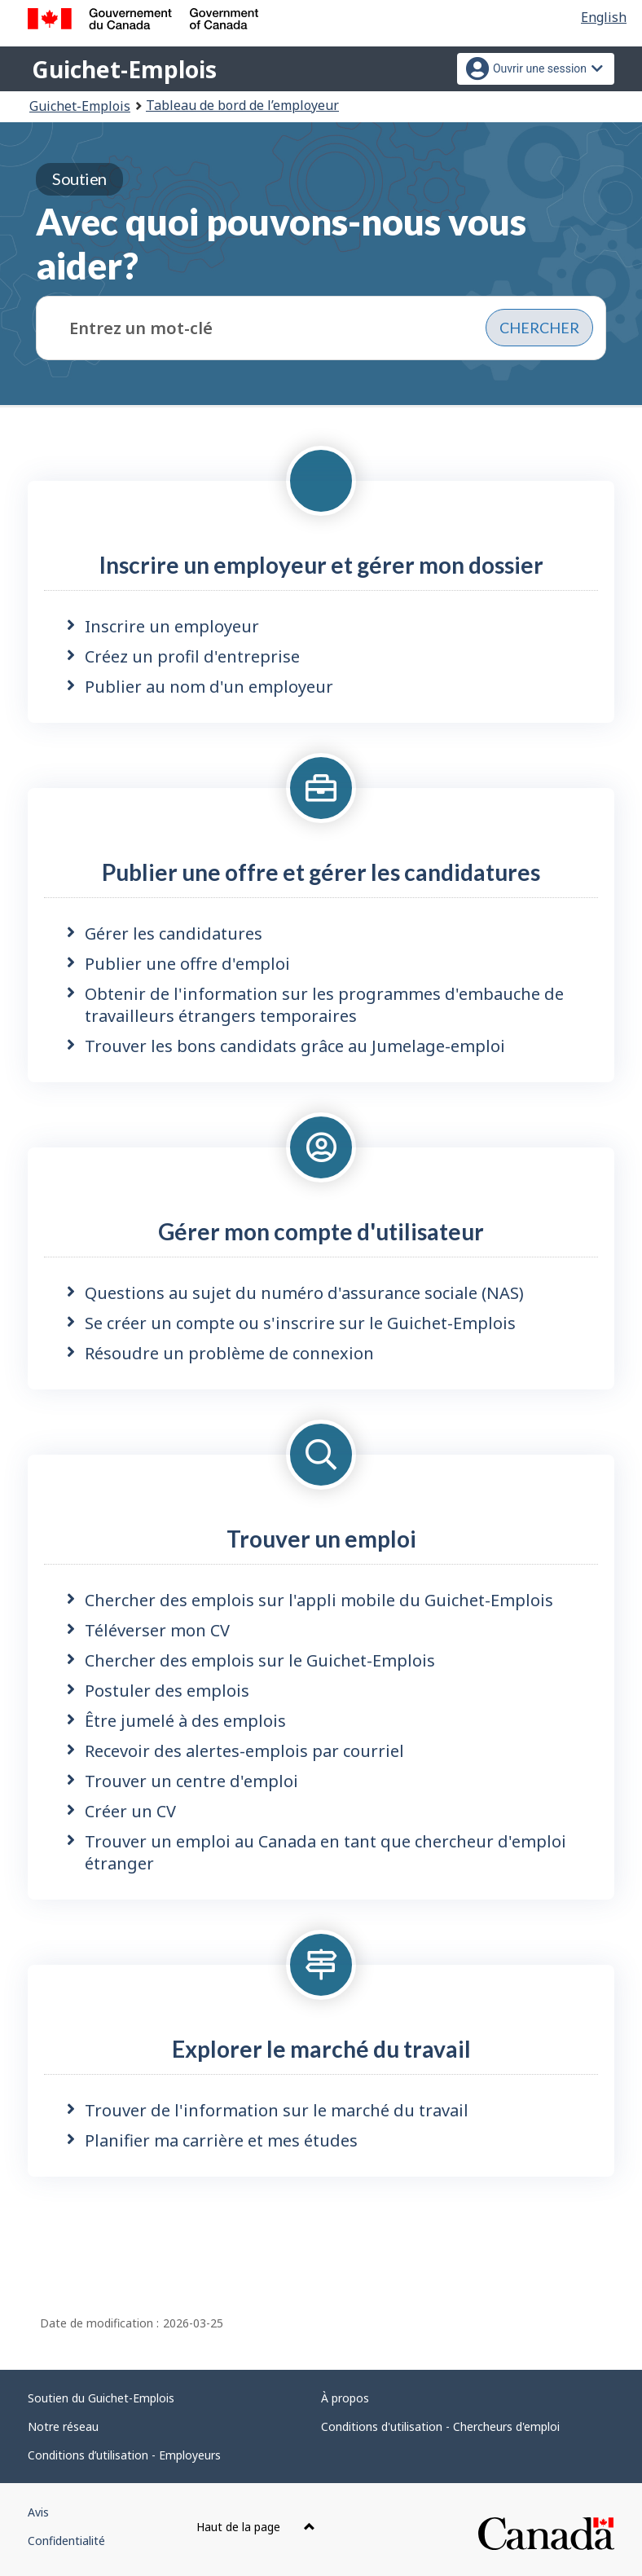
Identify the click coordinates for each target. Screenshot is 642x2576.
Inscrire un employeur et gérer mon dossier (321, 565)
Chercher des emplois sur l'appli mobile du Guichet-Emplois (319, 1600)
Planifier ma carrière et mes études (221, 2140)
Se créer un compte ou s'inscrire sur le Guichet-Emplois (300, 1323)
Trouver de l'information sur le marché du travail (276, 2110)
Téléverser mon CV (157, 1630)
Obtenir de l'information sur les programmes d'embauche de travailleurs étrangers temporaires (324, 1005)
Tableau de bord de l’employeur (242, 105)
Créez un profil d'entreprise (192, 656)
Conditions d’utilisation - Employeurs (124, 2455)
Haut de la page (255, 2526)
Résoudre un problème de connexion (229, 1353)
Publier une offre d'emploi (187, 964)
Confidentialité (66, 2540)
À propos (345, 2398)
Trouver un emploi (321, 1538)
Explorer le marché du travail (321, 2049)
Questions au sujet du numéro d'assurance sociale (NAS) (304, 1293)
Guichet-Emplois (124, 69)
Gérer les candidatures (173, 934)
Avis (38, 2512)
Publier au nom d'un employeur (209, 687)
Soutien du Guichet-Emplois (101, 2398)
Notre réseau (63, 2426)
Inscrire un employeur (172, 626)
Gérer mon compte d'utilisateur (321, 1231)
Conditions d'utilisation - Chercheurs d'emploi (440, 2426)
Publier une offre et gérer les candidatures (321, 872)
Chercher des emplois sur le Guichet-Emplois (260, 1660)
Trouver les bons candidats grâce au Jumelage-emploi (295, 1046)
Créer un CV (130, 1811)
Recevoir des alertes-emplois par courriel (244, 1751)
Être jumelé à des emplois (185, 1721)
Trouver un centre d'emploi (191, 1781)
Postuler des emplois (167, 1691)
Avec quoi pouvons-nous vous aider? (281, 225)
